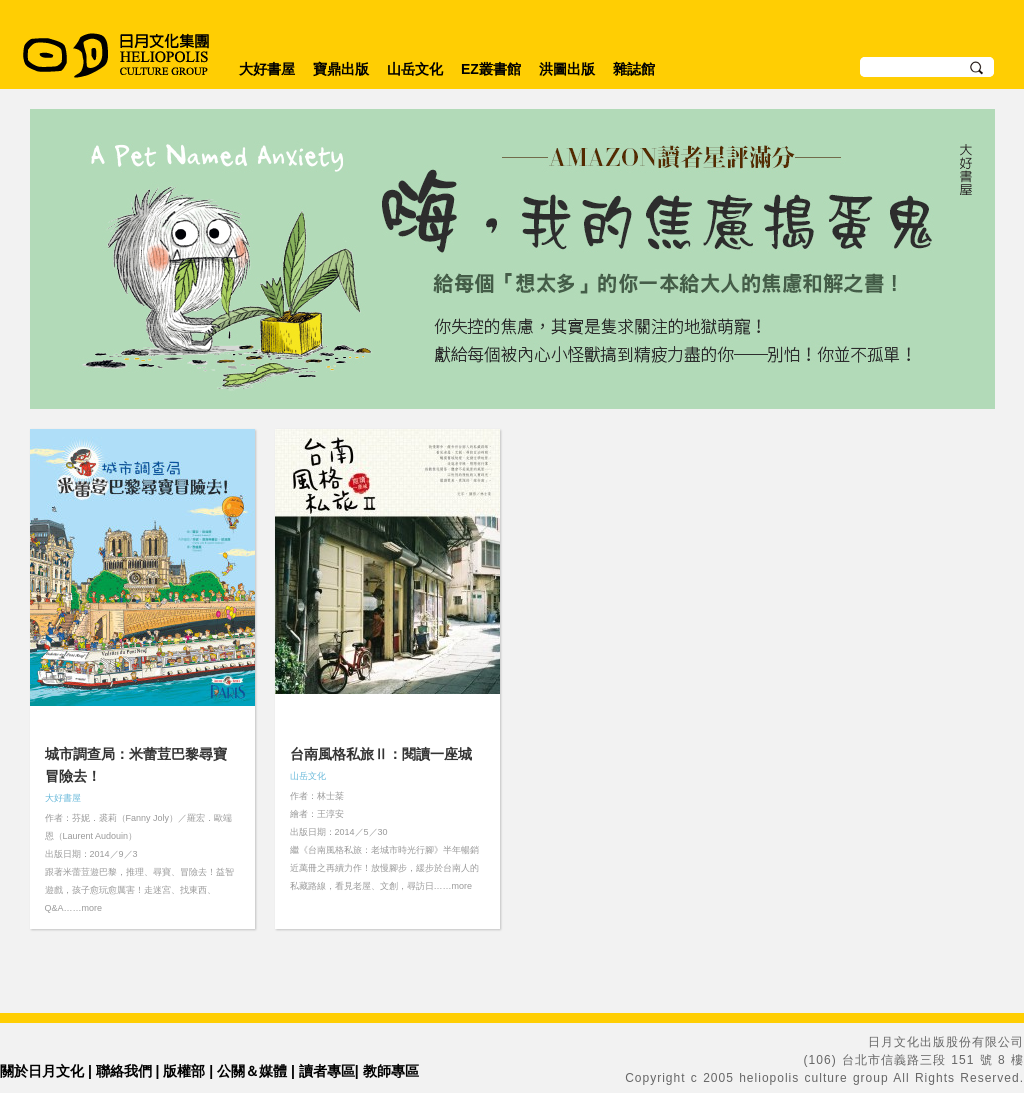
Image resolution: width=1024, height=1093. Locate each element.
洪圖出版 (567, 69)
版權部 (184, 1071)
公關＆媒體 (252, 1071)
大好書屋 (267, 69)
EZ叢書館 (491, 69)
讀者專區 (327, 1071)
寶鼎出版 (341, 69)
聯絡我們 (124, 1071)
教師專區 (391, 1071)
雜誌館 (634, 69)
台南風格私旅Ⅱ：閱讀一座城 (381, 754)
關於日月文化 (42, 1071)
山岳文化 (415, 69)
